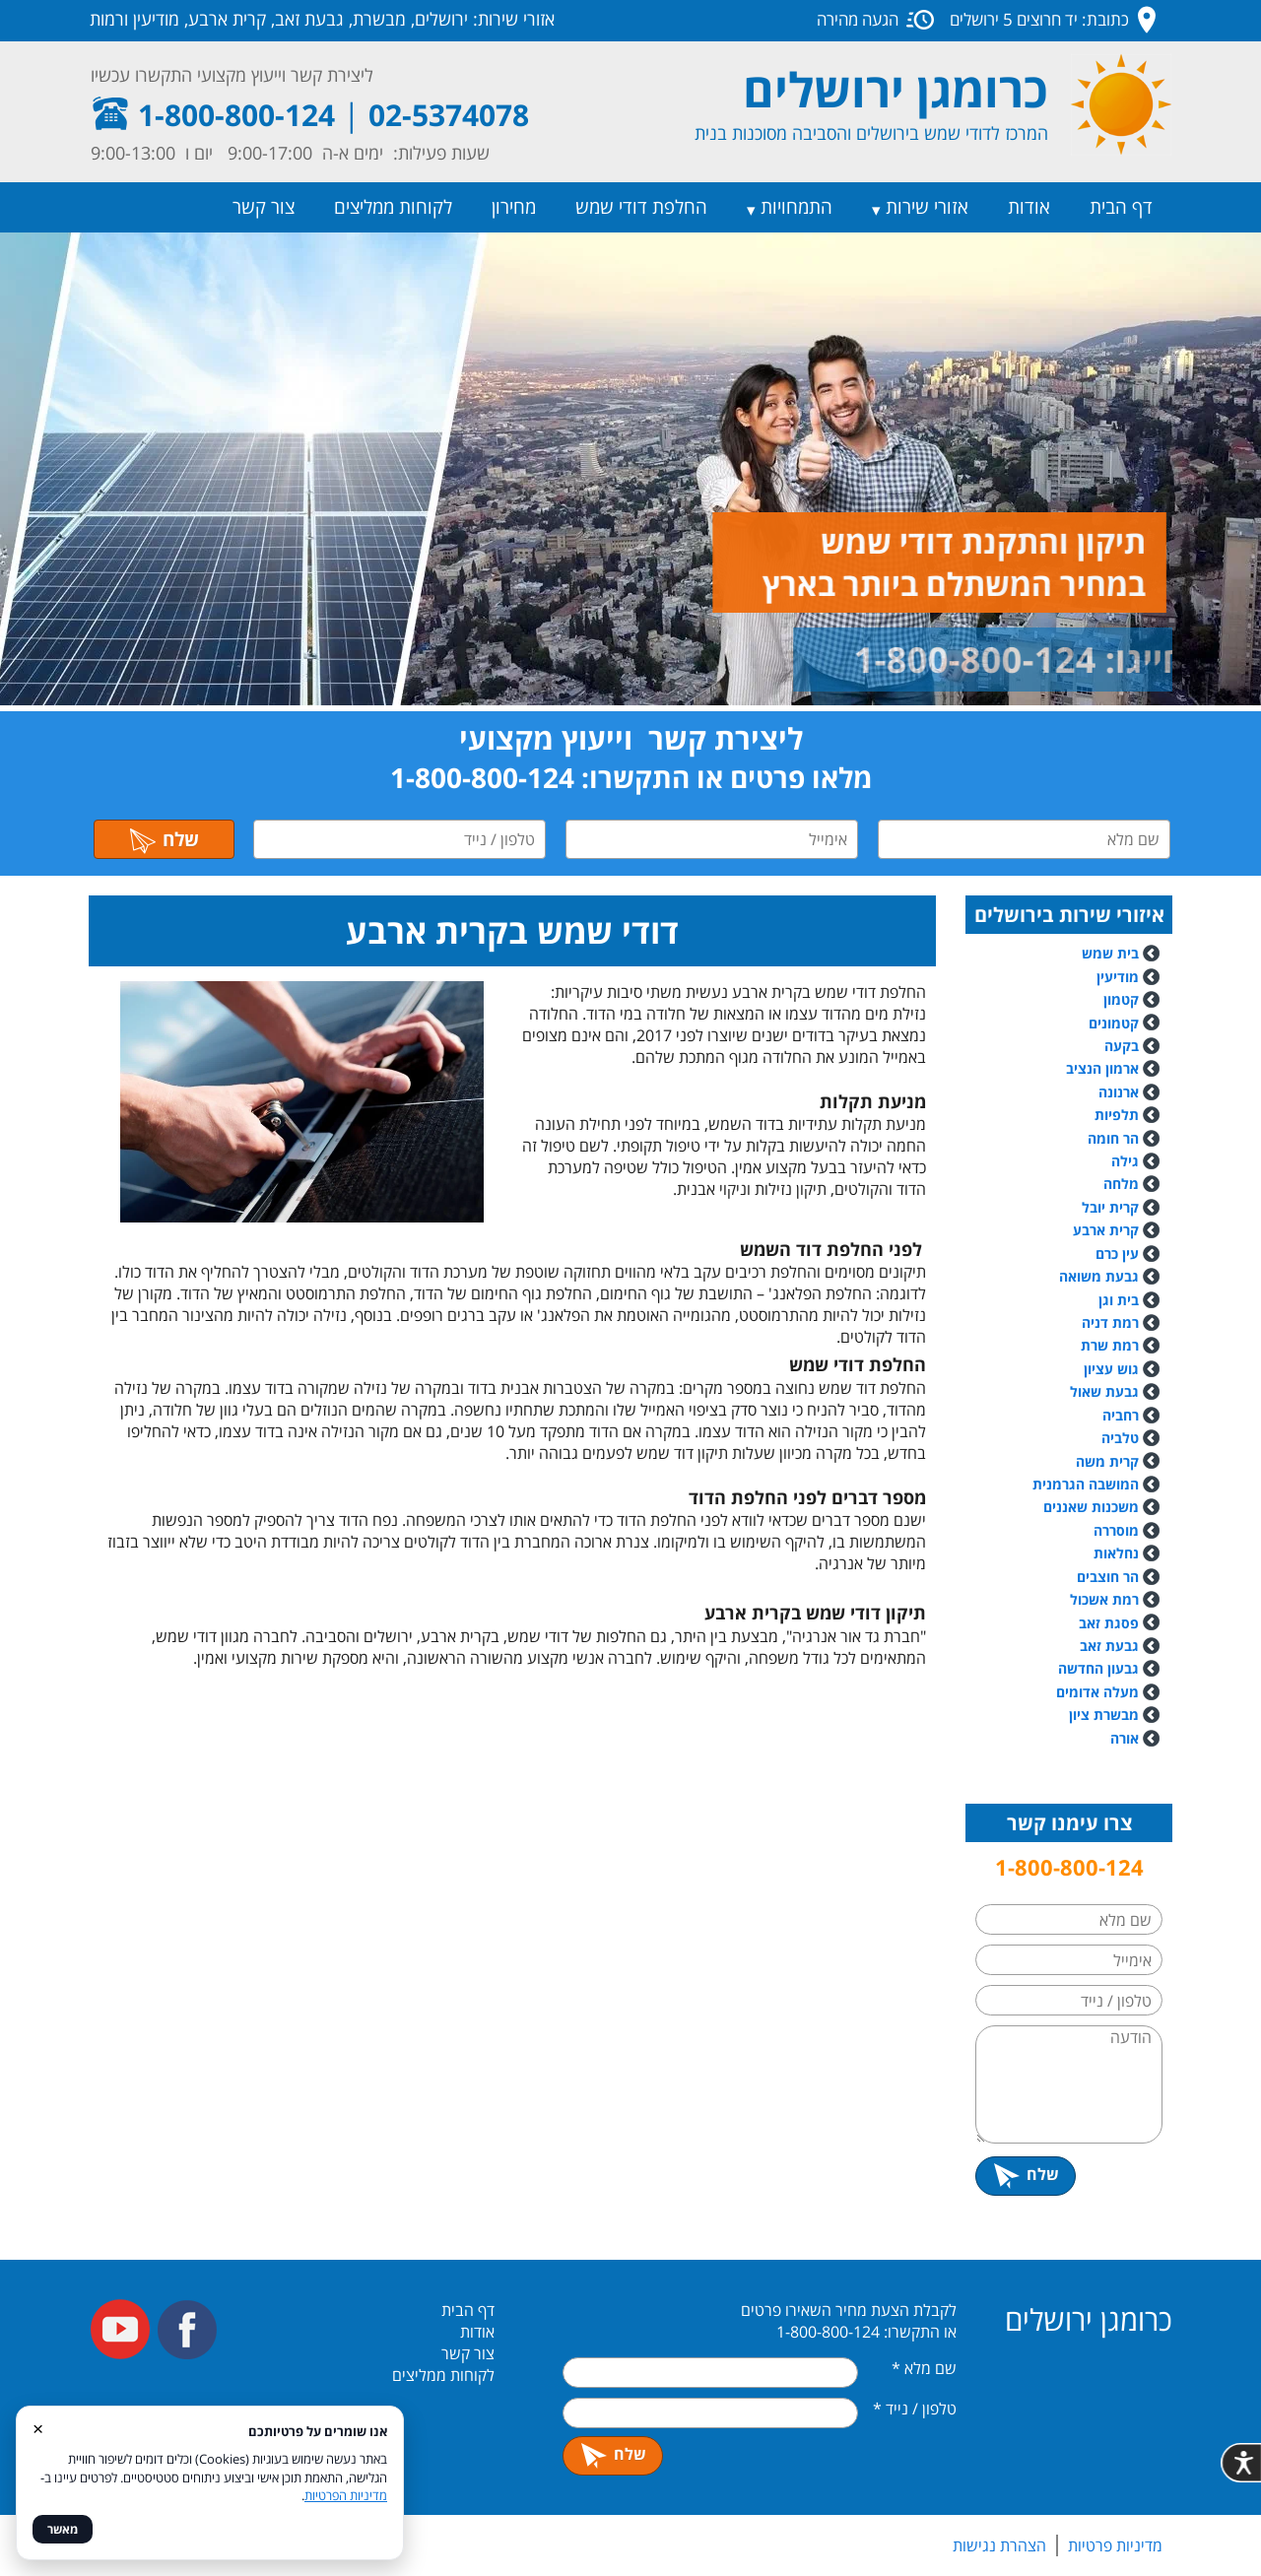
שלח (163, 839)
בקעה (1121, 1045)
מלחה (1121, 1183)
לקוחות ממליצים (393, 207)
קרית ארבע (1106, 1230)
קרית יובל (1110, 1207)
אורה (1124, 1738)
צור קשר (263, 207)
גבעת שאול (1104, 1391)
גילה (1125, 1161)
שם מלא (924, 2368)
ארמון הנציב (1102, 1068)
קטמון (1121, 999)
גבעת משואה (1109, 1276)
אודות (1029, 207)
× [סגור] (38, 2427)
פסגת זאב (1109, 1623)
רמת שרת (1110, 1345)
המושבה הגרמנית (1085, 1484)
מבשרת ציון (1104, 1714)
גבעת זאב (1109, 1645)
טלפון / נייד (915, 2408)
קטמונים (1114, 1023)
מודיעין (1117, 976)
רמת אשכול (1115, 1599)
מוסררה (1116, 1530)
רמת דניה (1110, 1322)
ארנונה (1118, 1092)
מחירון (514, 207)
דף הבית (1121, 207)
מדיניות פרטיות (1115, 2545)
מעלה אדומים (1097, 1692)
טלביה (1120, 1437)
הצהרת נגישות (999, 2545)
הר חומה (1113, 1138)
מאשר (62, 2529)
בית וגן (1118, 1299)
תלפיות (1117, 1114)
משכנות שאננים (1091, 1506)
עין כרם (1117, 1253)
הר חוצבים (1108, 1576)
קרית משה (1107, 1461)
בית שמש (1110, 953)
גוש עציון (1111, 1368)
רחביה (1120, 1415)
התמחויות (796, 207)
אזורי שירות (927, 207)
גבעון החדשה (1098, 1668)
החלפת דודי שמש (641, 207)
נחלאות (1116, 1553)
